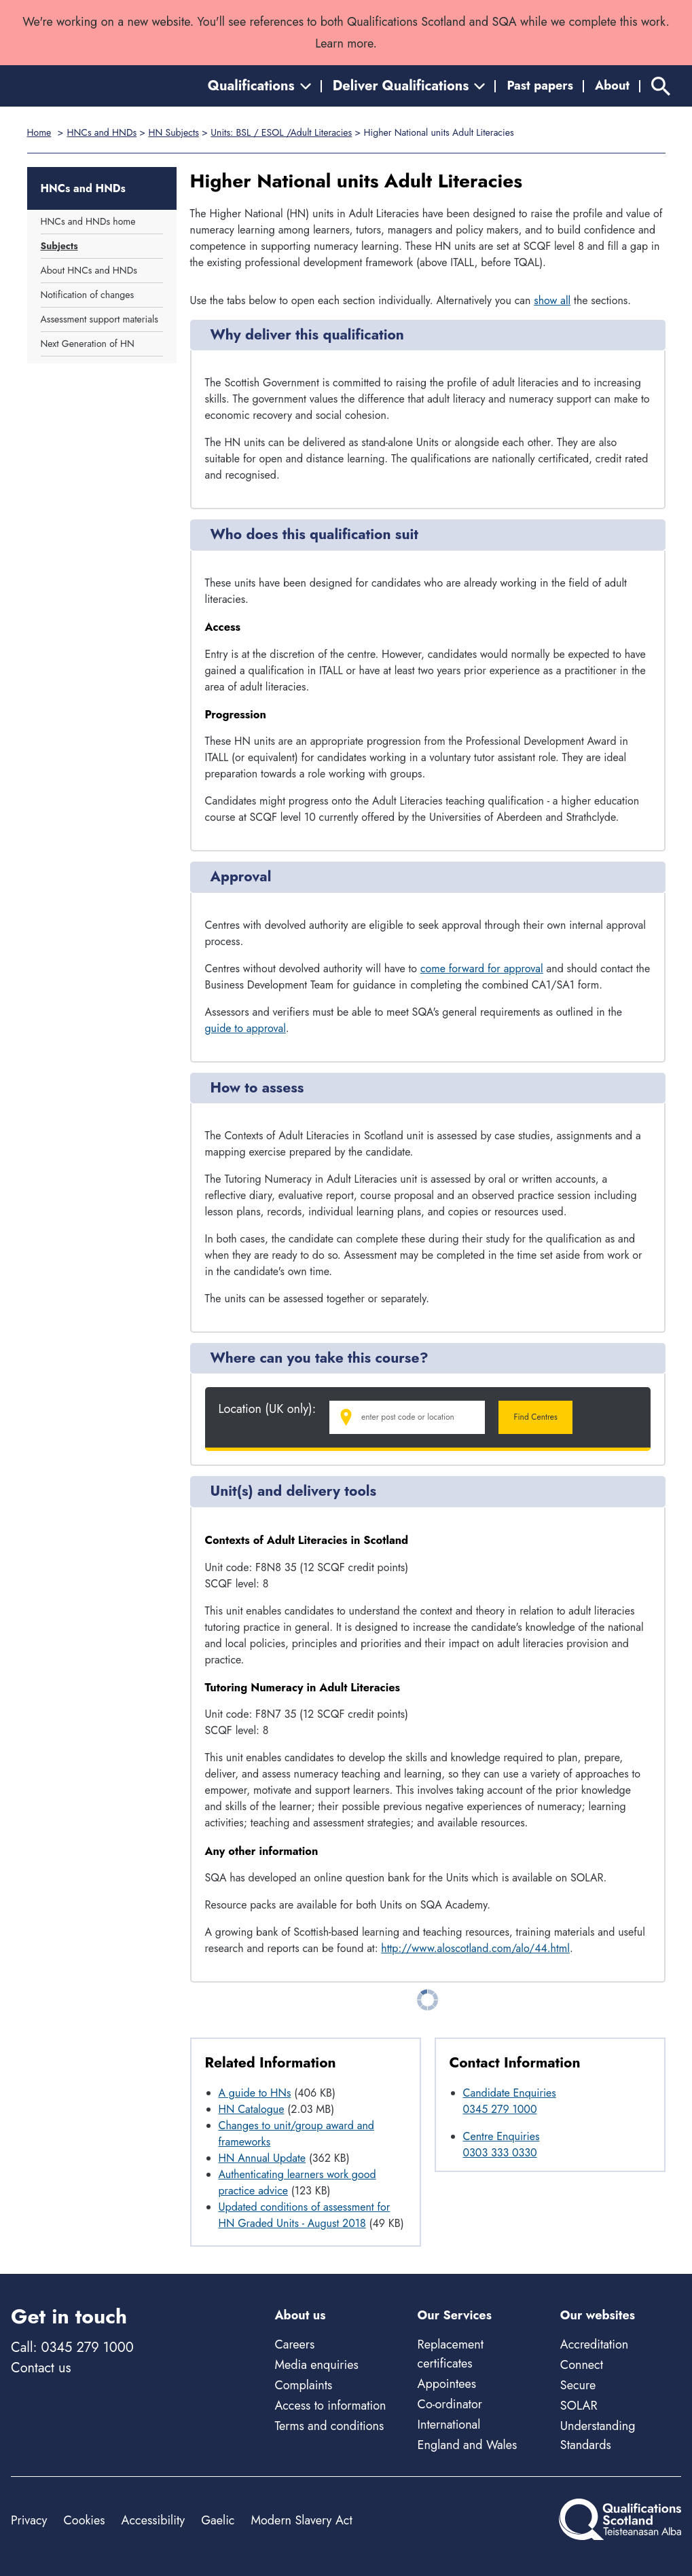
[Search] (660, 86)
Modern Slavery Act (301, 2520)
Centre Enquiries (501, 2136)
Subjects (59, 246)
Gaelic (217, 2520)
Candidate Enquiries (509, 2093)
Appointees (447, 2384)
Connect (581, 2365)
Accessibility (153, 2520)
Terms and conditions (329, 2426)
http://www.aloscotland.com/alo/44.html (475, 1948)
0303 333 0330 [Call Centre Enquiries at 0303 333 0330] (500, 2152)
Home (39, 132)
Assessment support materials (99, 319)
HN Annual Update (262, 2158)
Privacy (29, 2520)
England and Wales (467, 2445)
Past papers (540, 85)
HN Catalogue (252, 2109)
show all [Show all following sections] (552, 300)
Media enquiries (316, 2365)
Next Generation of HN (87, 343)
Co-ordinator (450, 2404)
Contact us (41, 2368)
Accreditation (594, 2344)
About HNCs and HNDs (89, 270)
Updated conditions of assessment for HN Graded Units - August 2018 (304, 2215)
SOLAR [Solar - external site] (579, 2405)
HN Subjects (173, 132)
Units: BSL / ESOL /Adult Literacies (281, 132)
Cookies (84, 2520)
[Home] (72, 86)
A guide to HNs (255, 2093)
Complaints (303, 2385)
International (449, 2424)
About (612, 85)
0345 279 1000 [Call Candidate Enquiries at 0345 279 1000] (500, 2109)
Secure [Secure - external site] (578, 2385)
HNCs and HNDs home (88, 221)
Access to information (330, 2405)
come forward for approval (481, 968)
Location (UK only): (267, 1409)
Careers (294, 2344)
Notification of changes (87, 294)
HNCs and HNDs (101, 132)
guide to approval (245, 1028)
